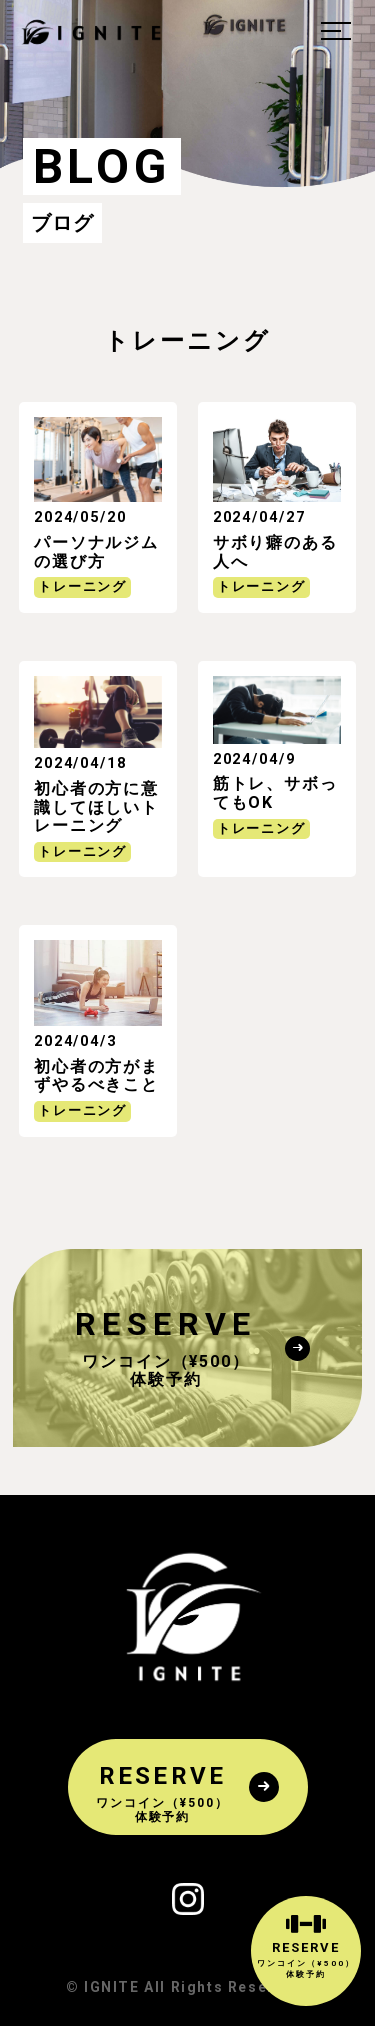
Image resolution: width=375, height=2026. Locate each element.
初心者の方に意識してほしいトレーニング (96, 807)
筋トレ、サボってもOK (275, 792)
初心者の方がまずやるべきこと (96, 1075)
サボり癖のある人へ (275, 551)
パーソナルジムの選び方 (96, 551)
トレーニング (83, 586)
